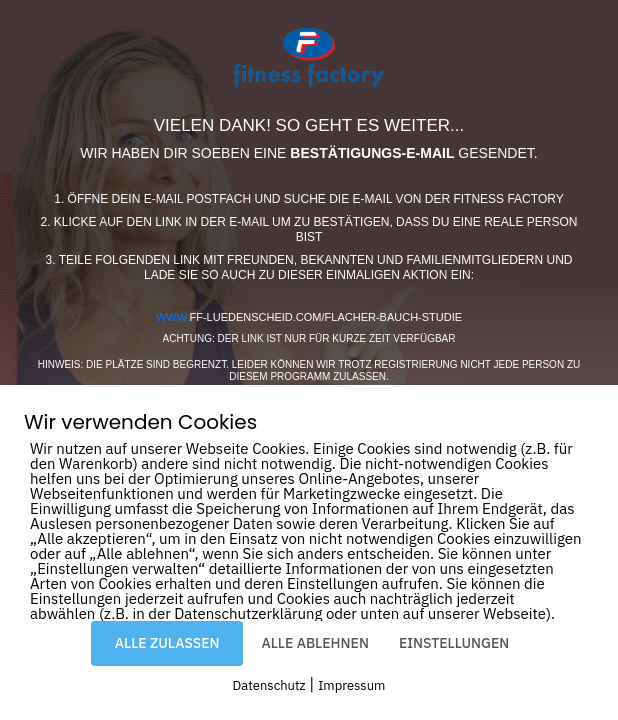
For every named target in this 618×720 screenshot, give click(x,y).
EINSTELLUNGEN (454, 643)
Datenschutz (269, 685)
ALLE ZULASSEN (167, 643)
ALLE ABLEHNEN (314, 643)
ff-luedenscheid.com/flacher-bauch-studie (309, 317)
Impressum (351, 685)
